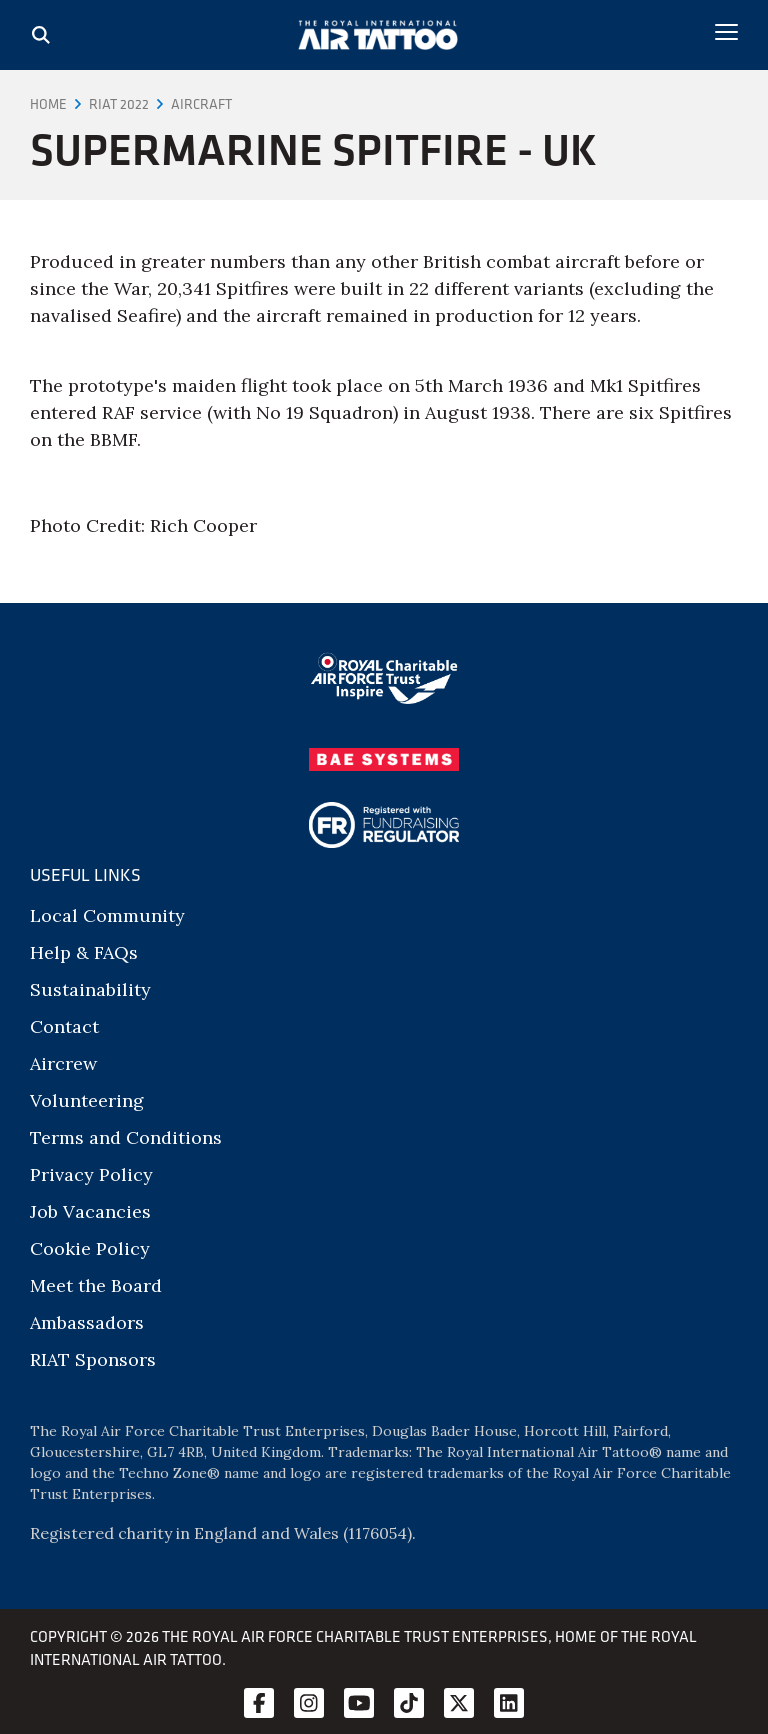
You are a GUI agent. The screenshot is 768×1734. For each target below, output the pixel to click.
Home (48, 104)
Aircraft (201, 104)
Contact (64, 1026)
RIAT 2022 (119, 104)
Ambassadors (87, 1322)
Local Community (107, 915)
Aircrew (63, 1063)
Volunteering (87, 1100)
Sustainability (90, 989)
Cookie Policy (90, 1248)
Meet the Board (96, 1285)
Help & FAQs (84, 952)
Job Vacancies (90, 1211)
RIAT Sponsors (93, 1359)
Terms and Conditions (126, 1137)
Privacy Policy (91, 1174)
